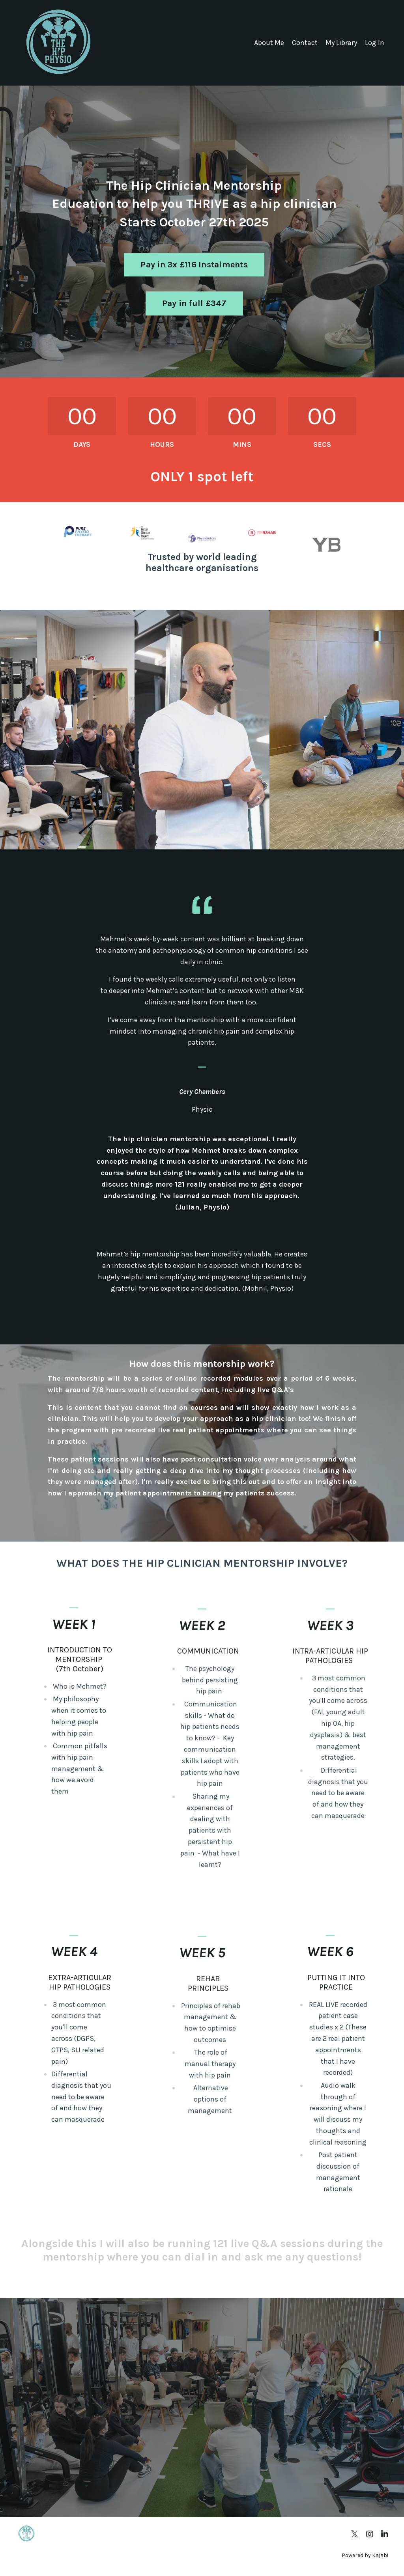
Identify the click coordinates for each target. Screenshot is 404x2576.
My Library (341, 42)
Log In (374, 42)
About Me (269, 42)
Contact (305, 42)
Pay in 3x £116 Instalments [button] (194, 264)
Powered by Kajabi (365, 2555)
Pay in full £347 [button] (194, 303)
